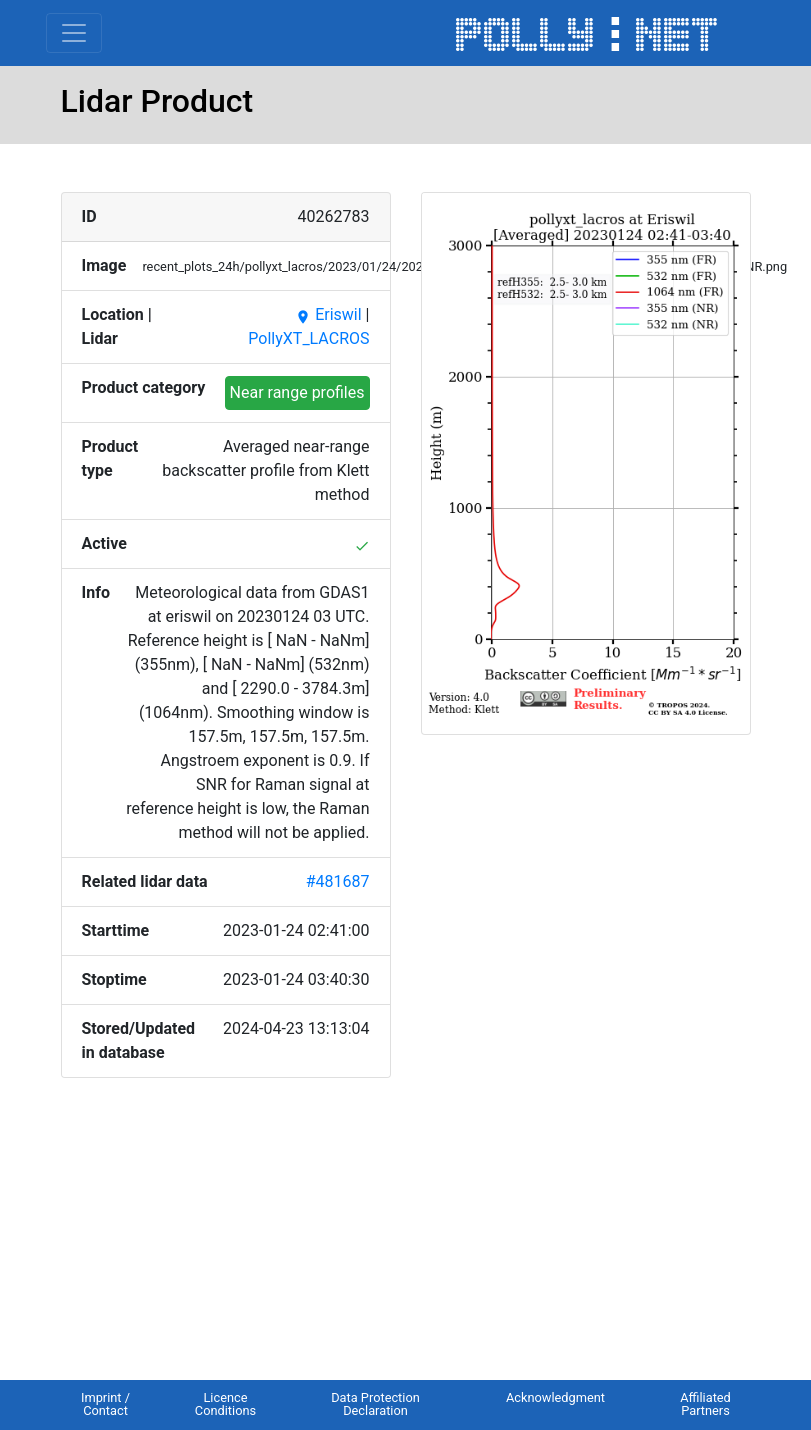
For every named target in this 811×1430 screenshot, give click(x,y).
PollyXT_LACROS (308, 338)
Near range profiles (297, 392)
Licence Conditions (225, 1404)
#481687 (338, 881)
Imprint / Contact (105, 1404)
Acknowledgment (555, 1397)
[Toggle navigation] (74, 33)
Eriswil (328, 314)
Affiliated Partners (705, 1404)
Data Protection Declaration (375, 1404)
